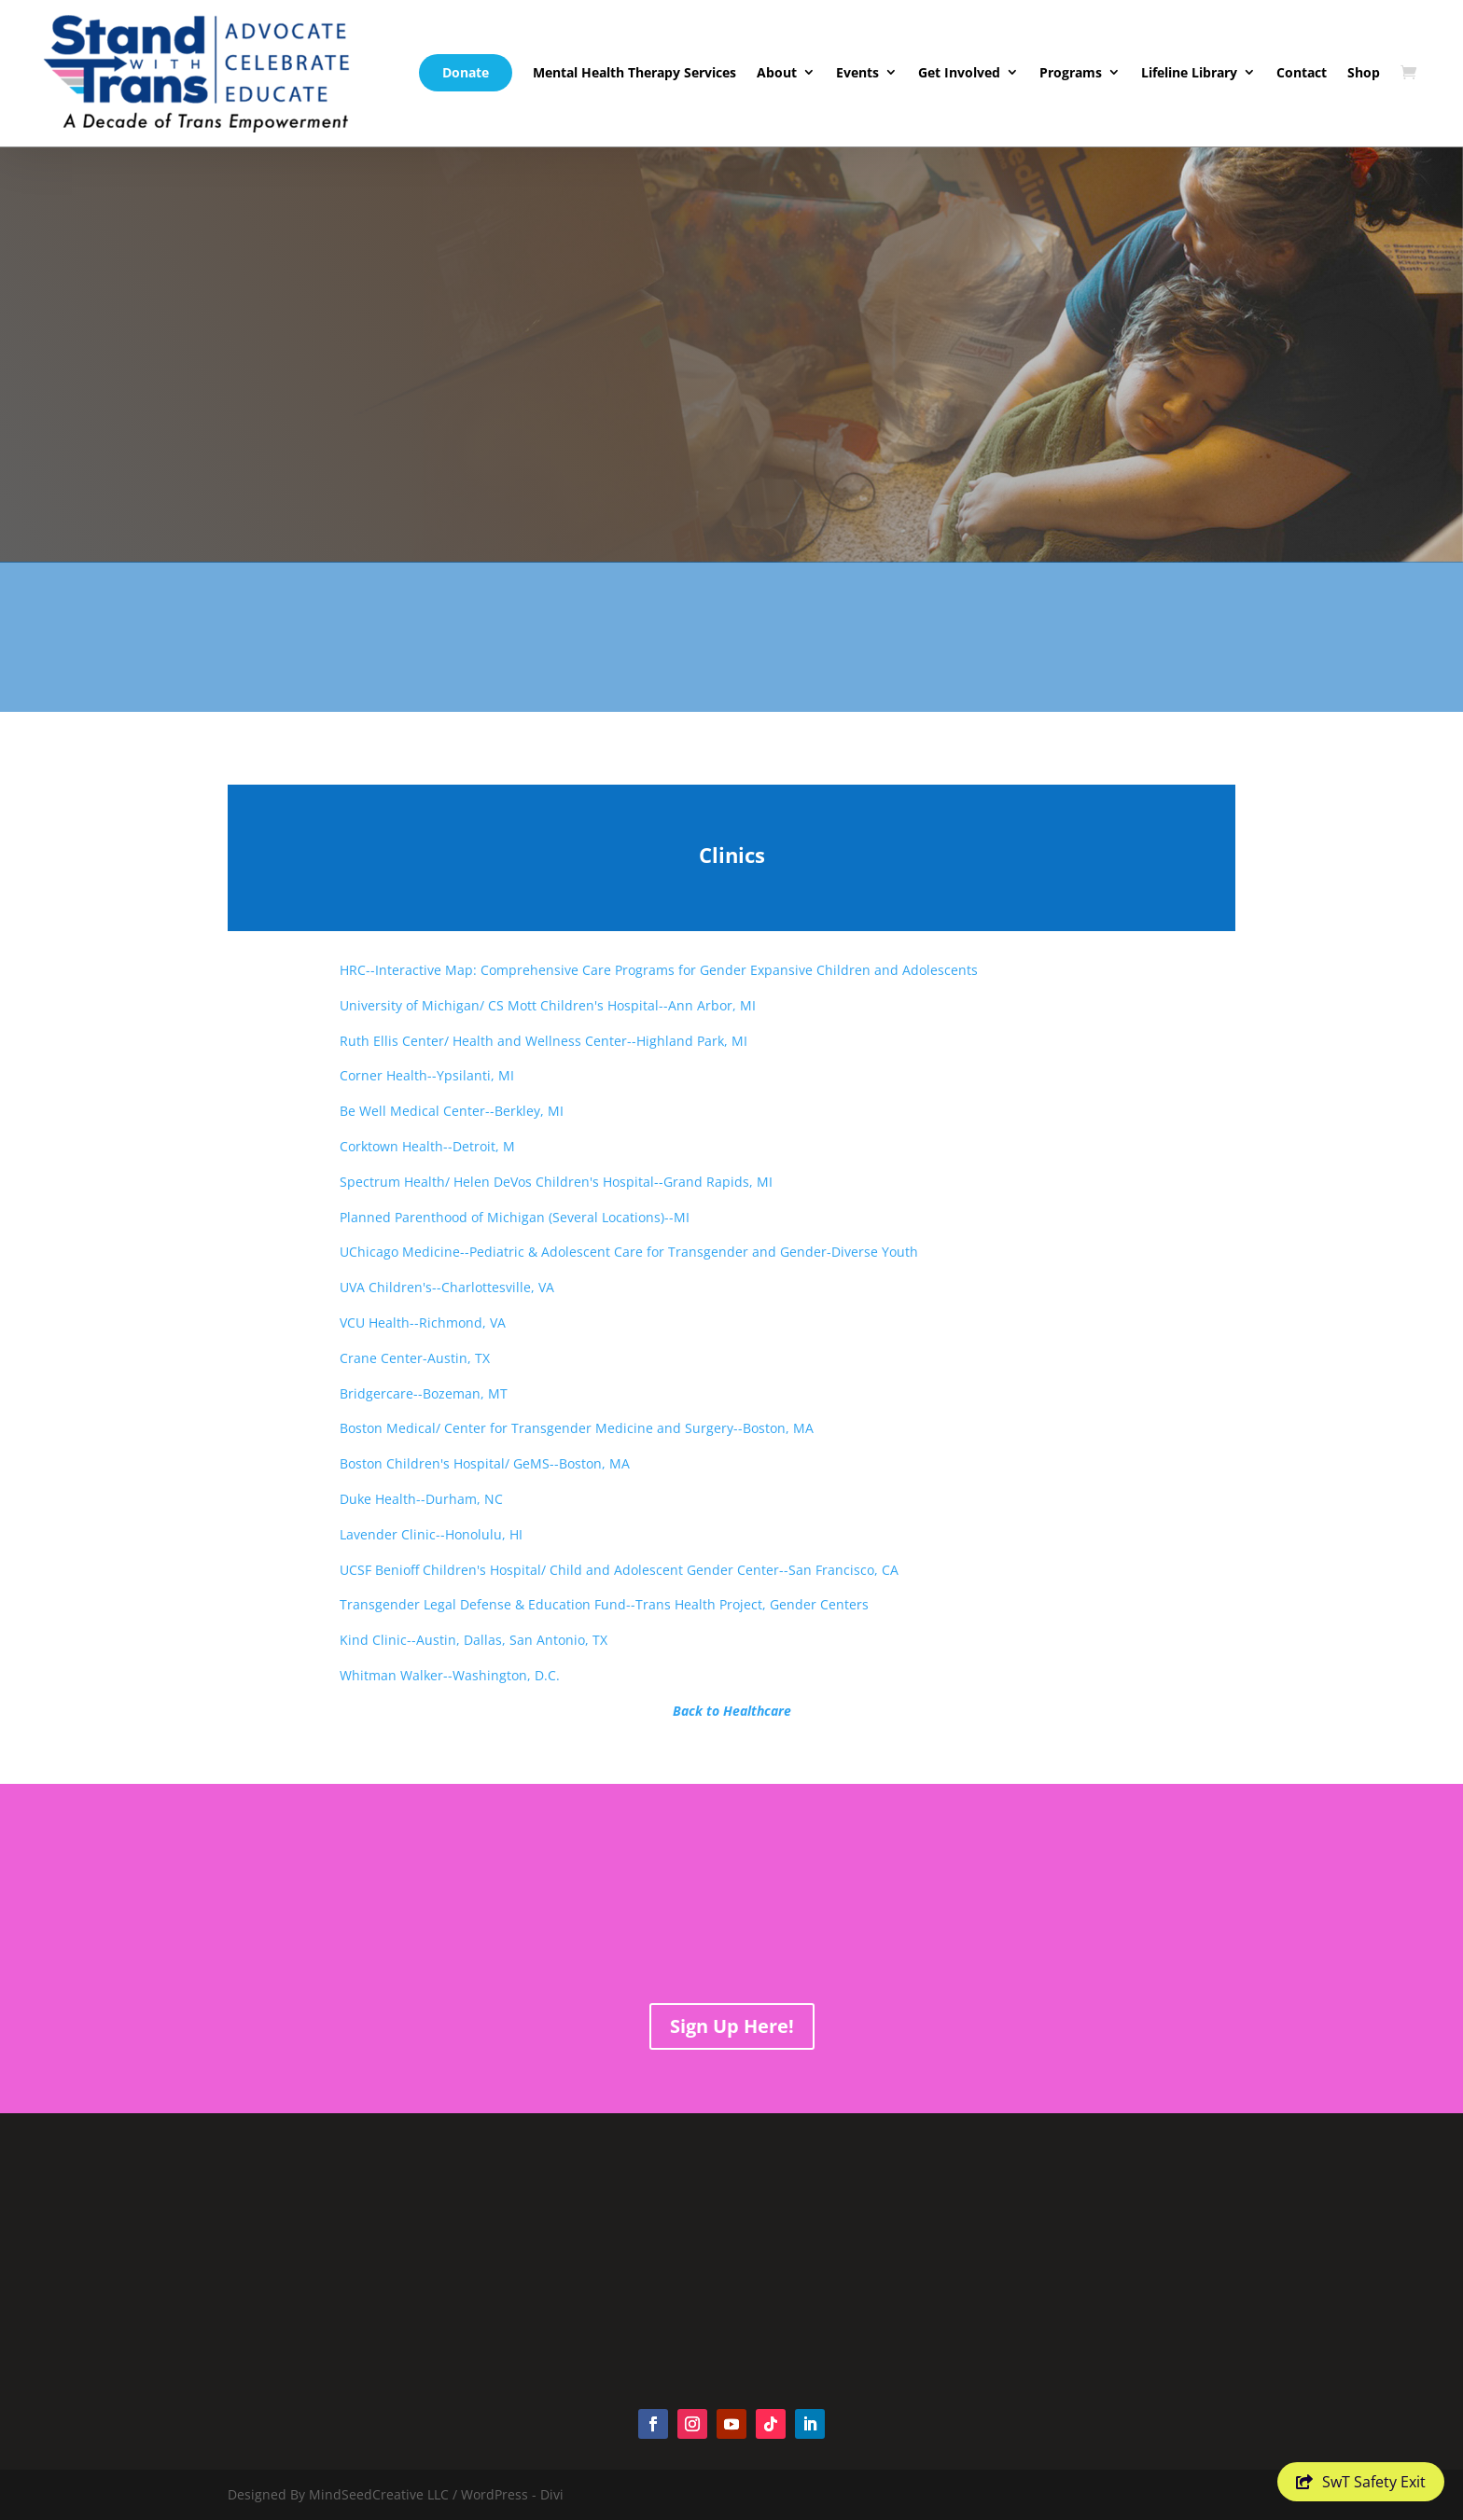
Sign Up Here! (732, 2026)
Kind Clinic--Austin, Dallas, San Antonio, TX (473, 1640)
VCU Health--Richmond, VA (423, 1322)
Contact (1301, 72)
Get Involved (959, 72)
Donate (465, 72)
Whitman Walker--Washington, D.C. (450, 1675)
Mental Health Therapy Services (634, 72)
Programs (1070, 72)
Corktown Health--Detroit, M (427, 1146)
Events (857, 72)
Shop (1363, 72)
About (777, 72)
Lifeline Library (1189, 72)
